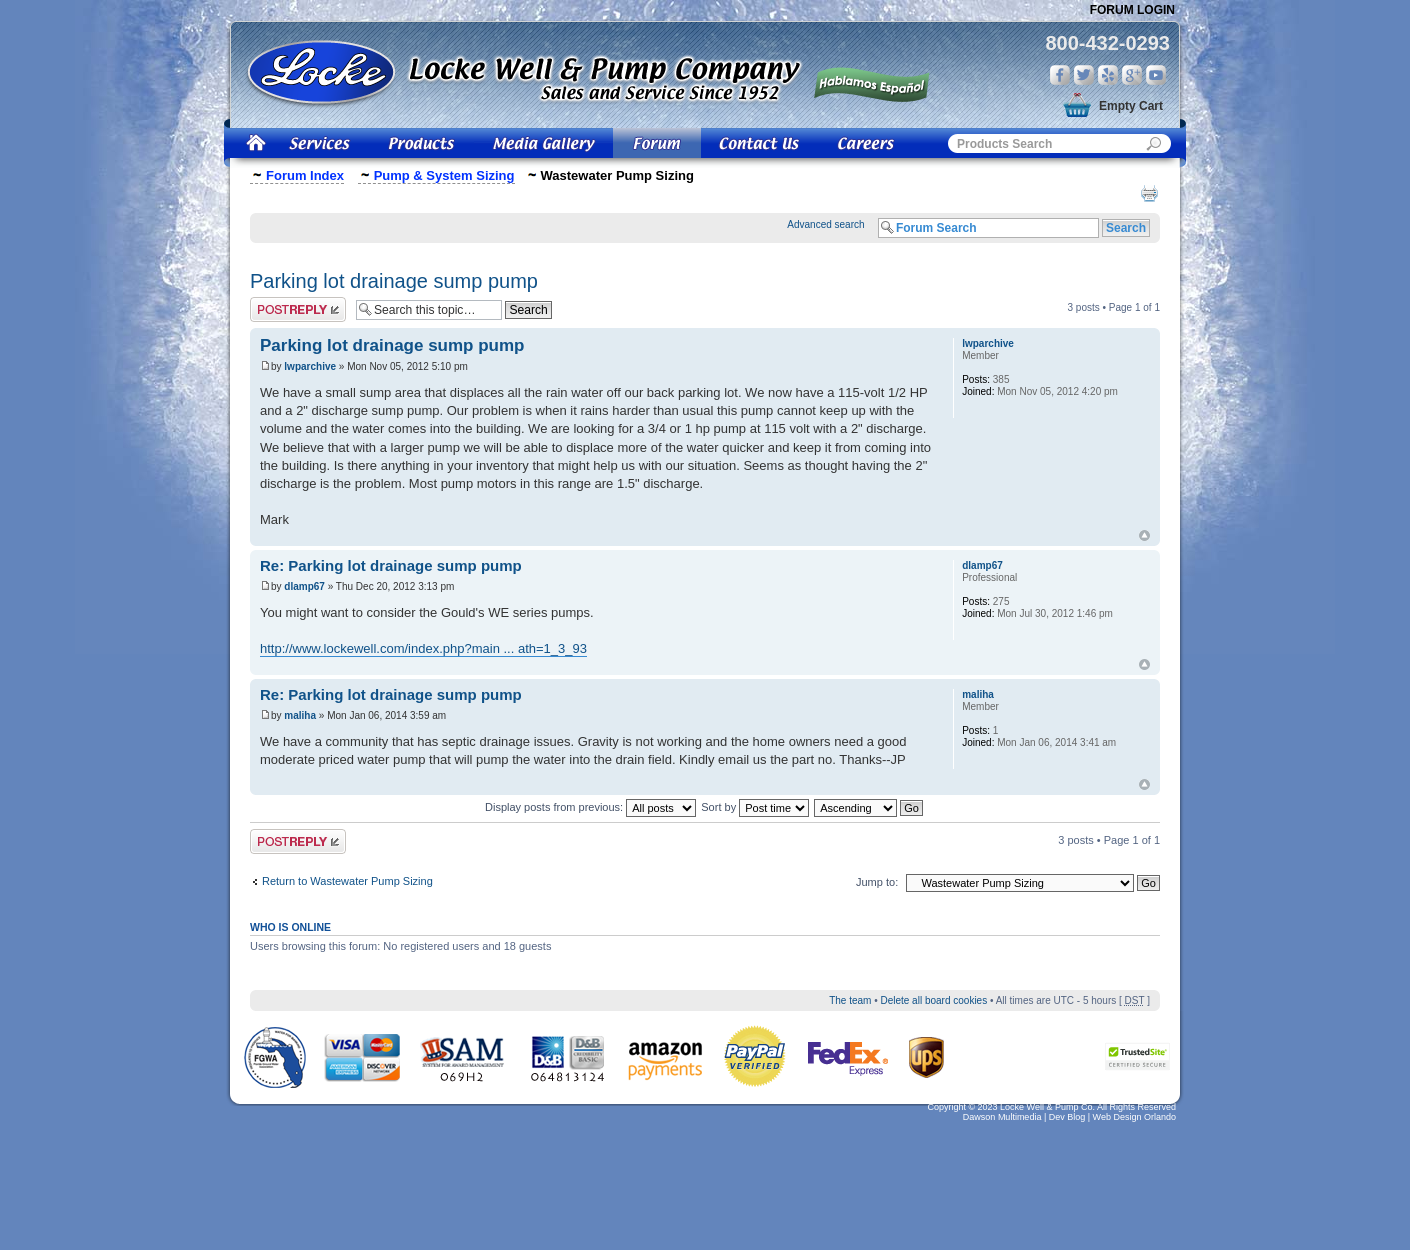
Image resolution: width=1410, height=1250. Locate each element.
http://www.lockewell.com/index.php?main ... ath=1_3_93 (423, 648)
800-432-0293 (1107, 43)
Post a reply (298, 309)
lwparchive (310, 366)
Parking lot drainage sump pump (394, 281)
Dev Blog (1067, 1117)
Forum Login (1132, 10)
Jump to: (877, 882)
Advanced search (825, 224)
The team (850, 1000)
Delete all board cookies (933, 1000)
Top (1144, 535)
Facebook (1060, 75)
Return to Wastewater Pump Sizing (347, 881)
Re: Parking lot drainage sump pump (391, 565)
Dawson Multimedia (1002, 1117)
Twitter (1084, 75)
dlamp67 (304, 586)
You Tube (1156, 75)
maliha (300, 715)
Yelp (1108, 75)
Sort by (755, 807)
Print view (1149, 193)
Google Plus (1132, 75)
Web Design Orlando (1134, 1117)
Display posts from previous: (590, 807)
